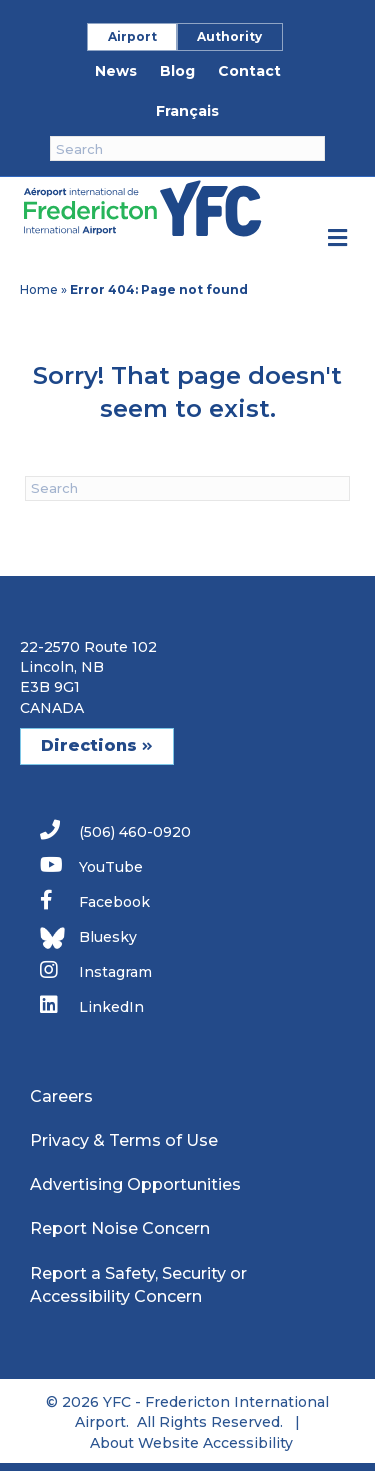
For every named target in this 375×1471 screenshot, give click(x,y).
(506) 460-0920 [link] (115, 830)
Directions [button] (97, 745)
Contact (249, 71)
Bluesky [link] (88, 938)
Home (39, 289)
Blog (177, 71)
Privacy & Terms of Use (124, 1140)
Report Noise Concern (120, 1228)
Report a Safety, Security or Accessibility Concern (138, 1285)
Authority (229, 36)
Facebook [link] (95, 900)
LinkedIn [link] (92, 1005)
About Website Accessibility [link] (191, 1443)
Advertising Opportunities (135, 1184)
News (116, 71)
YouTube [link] (91, 865)
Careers (61, 1096)
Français (187, 111)
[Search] (187, 148)
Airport (132, 36)
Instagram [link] (96, 970)
